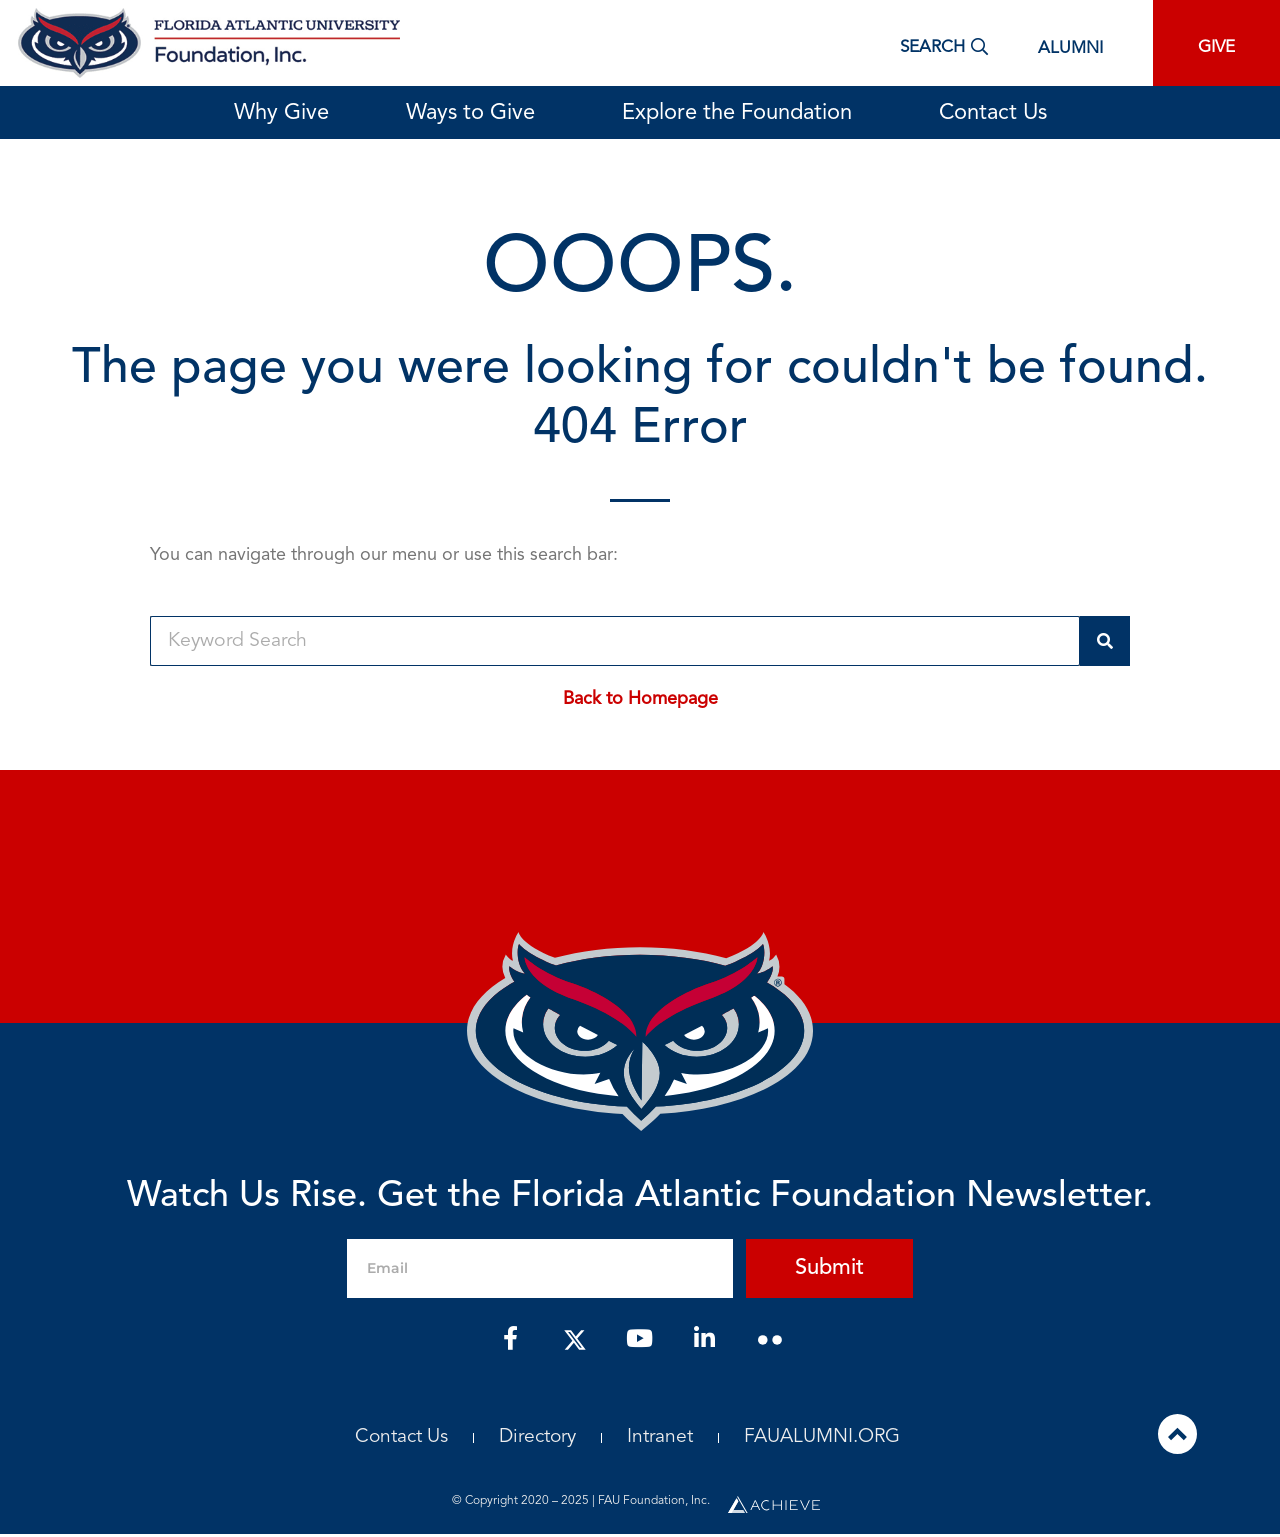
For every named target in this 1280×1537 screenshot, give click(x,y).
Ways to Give (475, 113)
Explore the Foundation (742, 113)
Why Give (281, 113)
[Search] (1105, 641)
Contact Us (993, 113)
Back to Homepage (640, 699)
